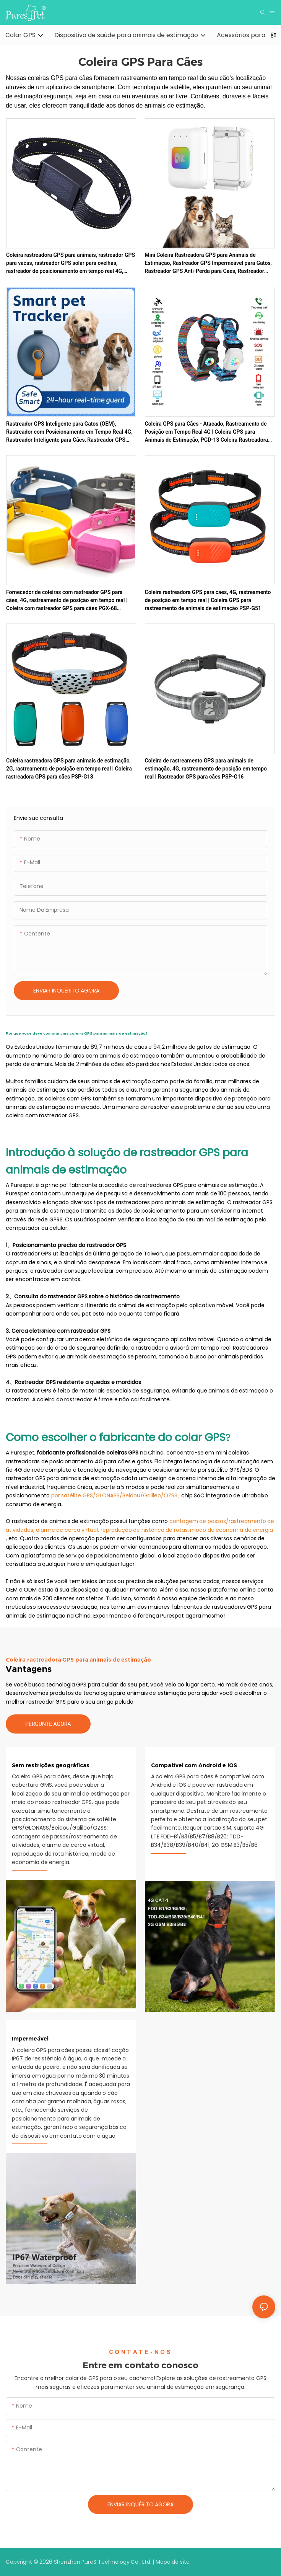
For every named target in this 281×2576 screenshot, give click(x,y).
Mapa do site (173, 2562)
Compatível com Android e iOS (194, 1765)
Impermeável (30, 2038)
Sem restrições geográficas (50, 1765)
